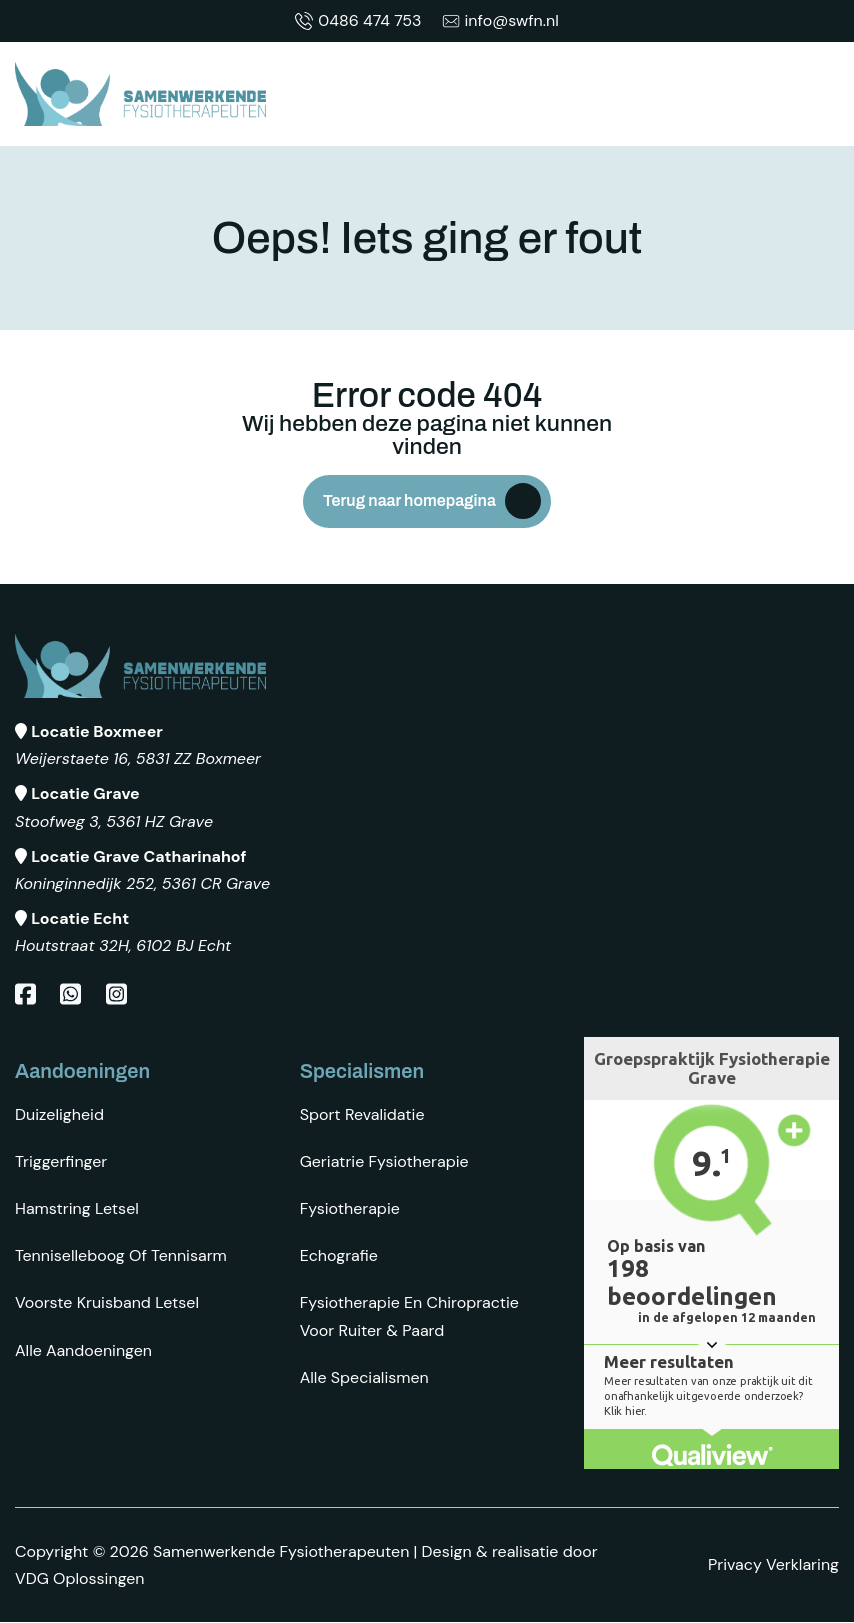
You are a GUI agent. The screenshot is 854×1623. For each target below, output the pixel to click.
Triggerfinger (61, 1161)
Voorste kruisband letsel (107, 1303)
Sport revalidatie (362, 1114)
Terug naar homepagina (409, 501)
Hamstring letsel (77, 1208)
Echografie (339, 1256)
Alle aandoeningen (83, 1350)
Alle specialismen (364, 1377)
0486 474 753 (358, 21)
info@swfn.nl (500, 21)
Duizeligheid (59, 1114)
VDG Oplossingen (80, 1578)
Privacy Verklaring (773, 1565)
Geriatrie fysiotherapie (384, 1161)
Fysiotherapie (350, 1208)
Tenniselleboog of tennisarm (121, 1256)
